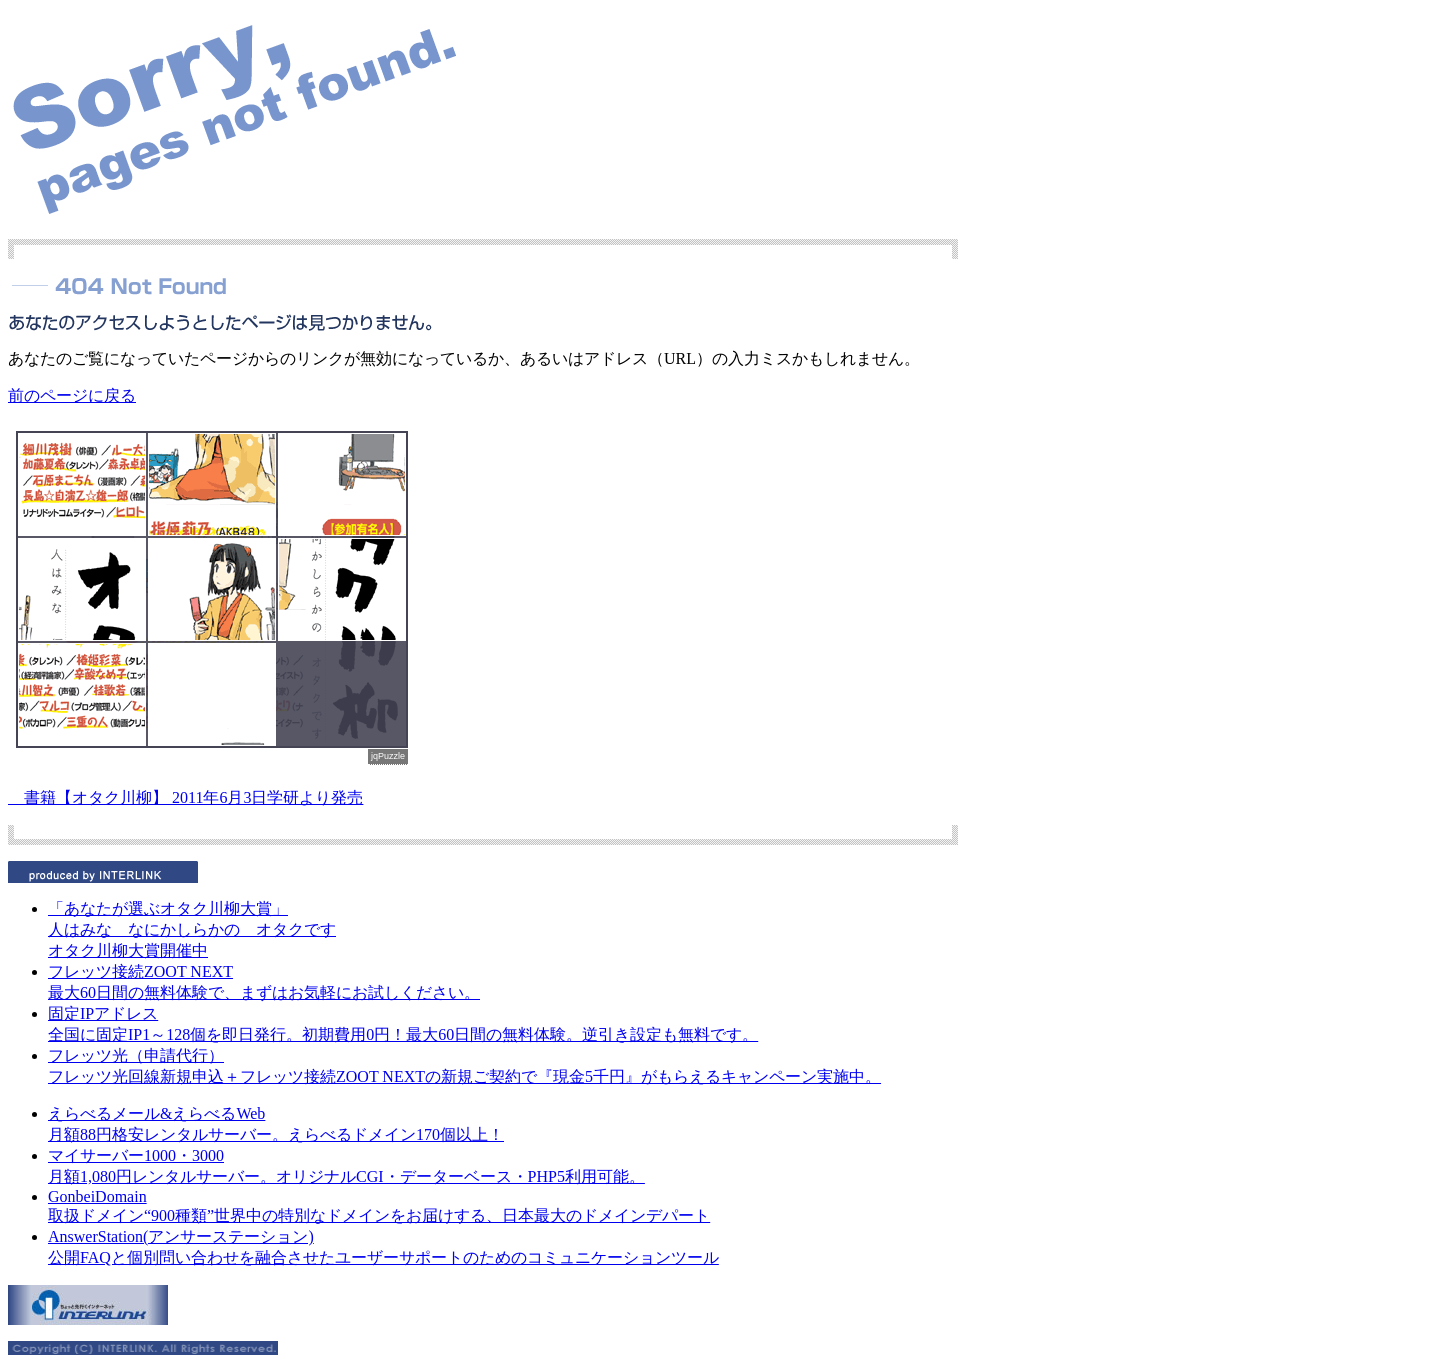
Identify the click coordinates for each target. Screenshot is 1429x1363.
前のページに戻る (72, 395)
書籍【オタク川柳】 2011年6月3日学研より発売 (185, 797)
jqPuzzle (388, 756)
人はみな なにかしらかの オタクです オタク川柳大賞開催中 (192, 929)
